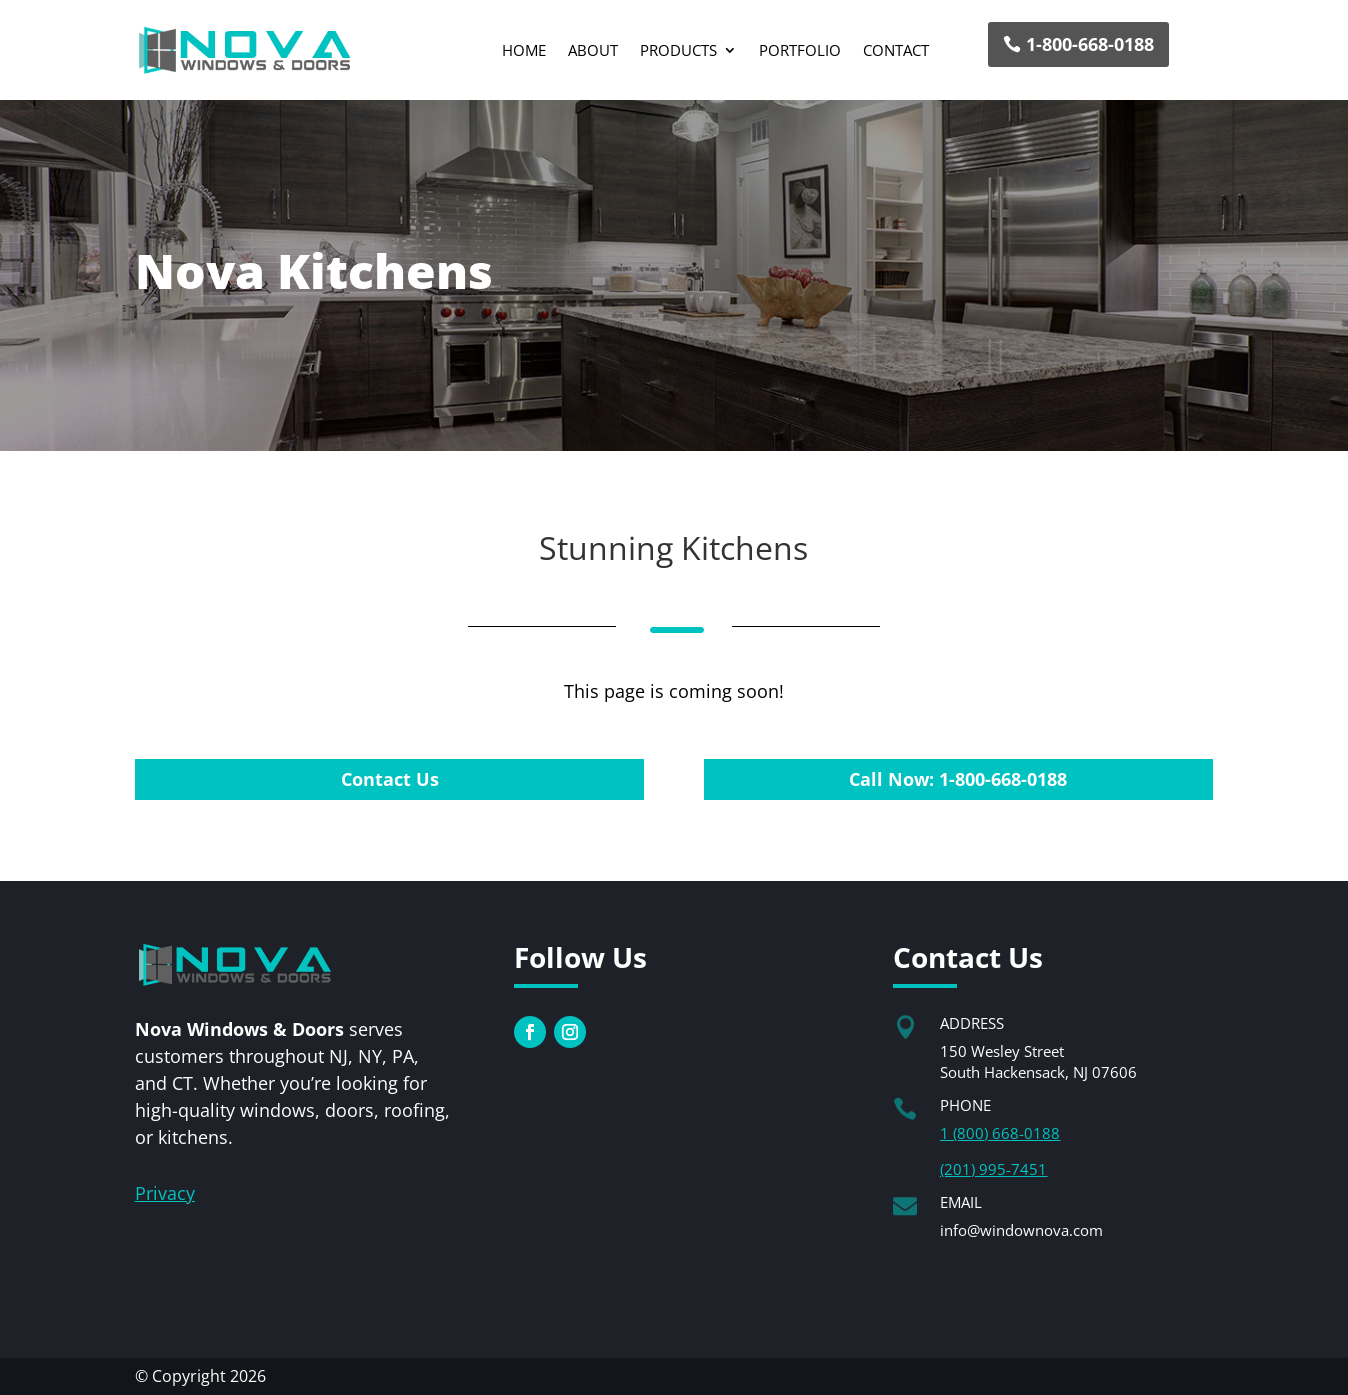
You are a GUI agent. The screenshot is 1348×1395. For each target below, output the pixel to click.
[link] (245, 49)
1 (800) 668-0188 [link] (1000, 1133)
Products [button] (678, 50)
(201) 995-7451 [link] (993, 1169)
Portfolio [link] (800, 50)
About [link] (593, 50)
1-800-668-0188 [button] (1090, 44)
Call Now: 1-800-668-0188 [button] (958, 779)
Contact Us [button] (390, 779)
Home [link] (524, 50)
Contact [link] (896, 50)
